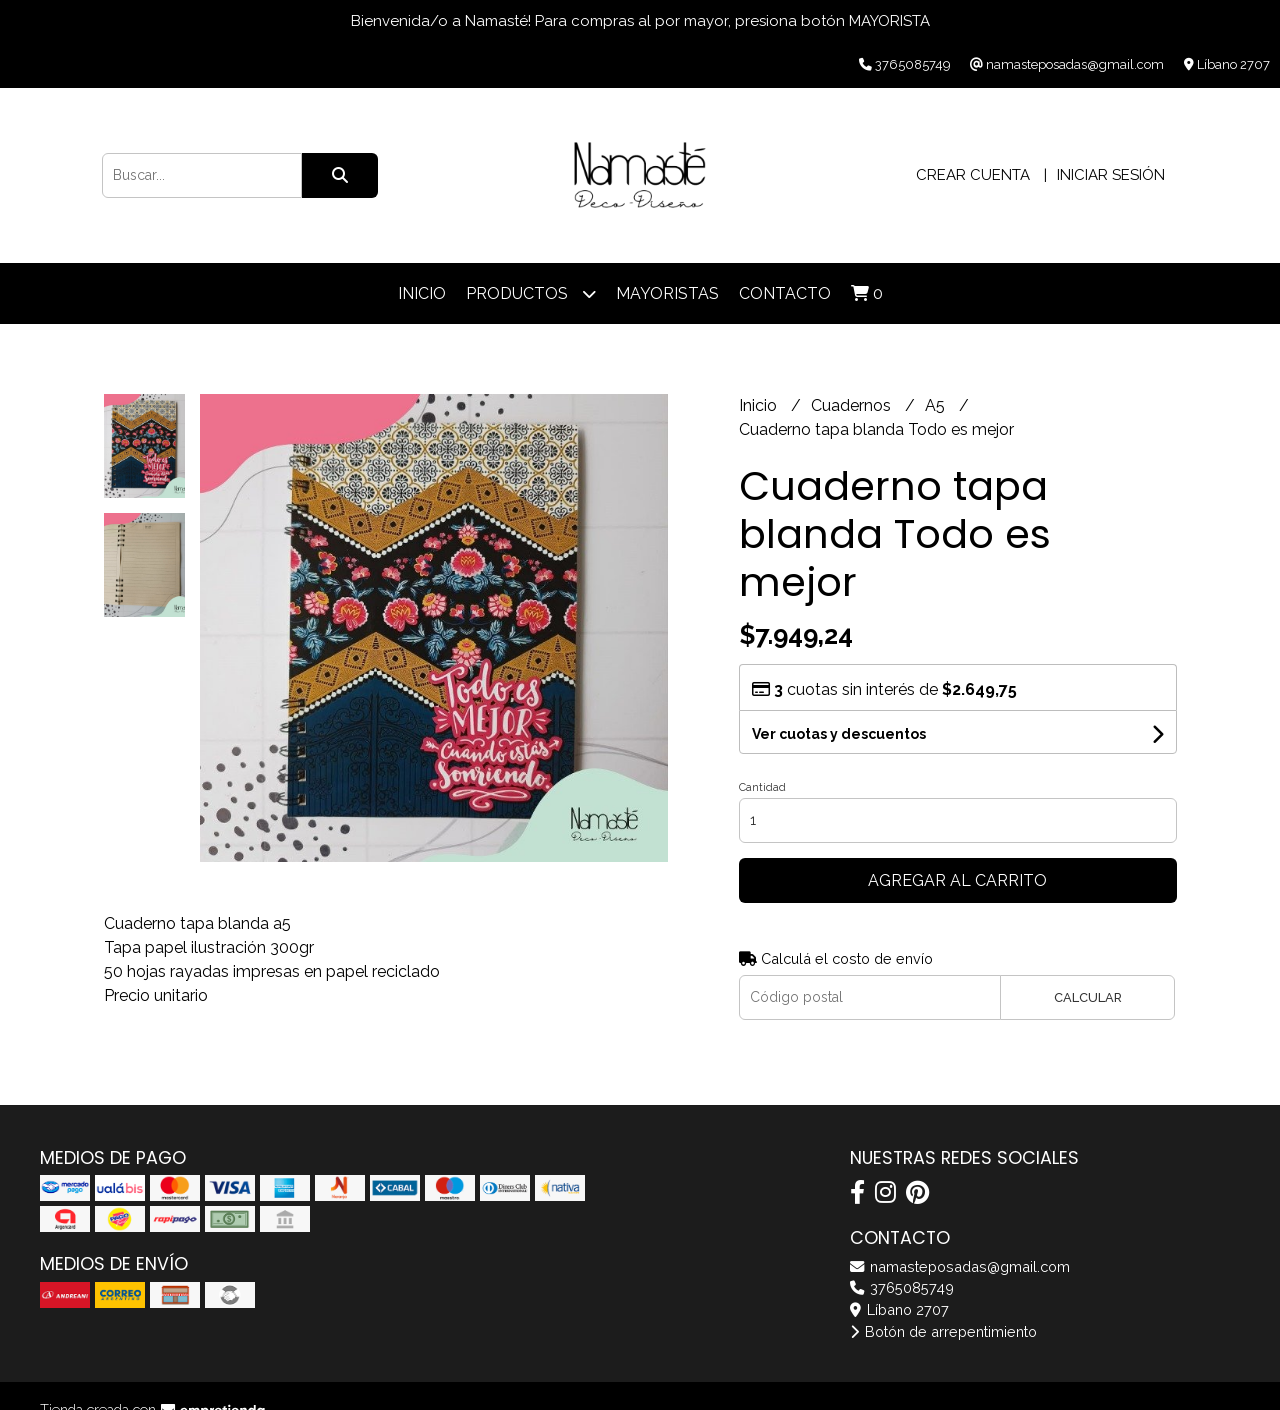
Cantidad (762, 787)
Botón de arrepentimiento (943, 1331)
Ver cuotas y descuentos (839, 734)
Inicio (422, 293)
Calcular (1088, 997)
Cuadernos (853, 405)
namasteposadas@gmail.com (960, 1266)
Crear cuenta (973, 175)
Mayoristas (667, 293)
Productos (531, 293)
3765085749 (902, 1287)
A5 (937, 405)
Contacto (785, 293)
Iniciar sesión (1111, 175)
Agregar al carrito (957, 880)
